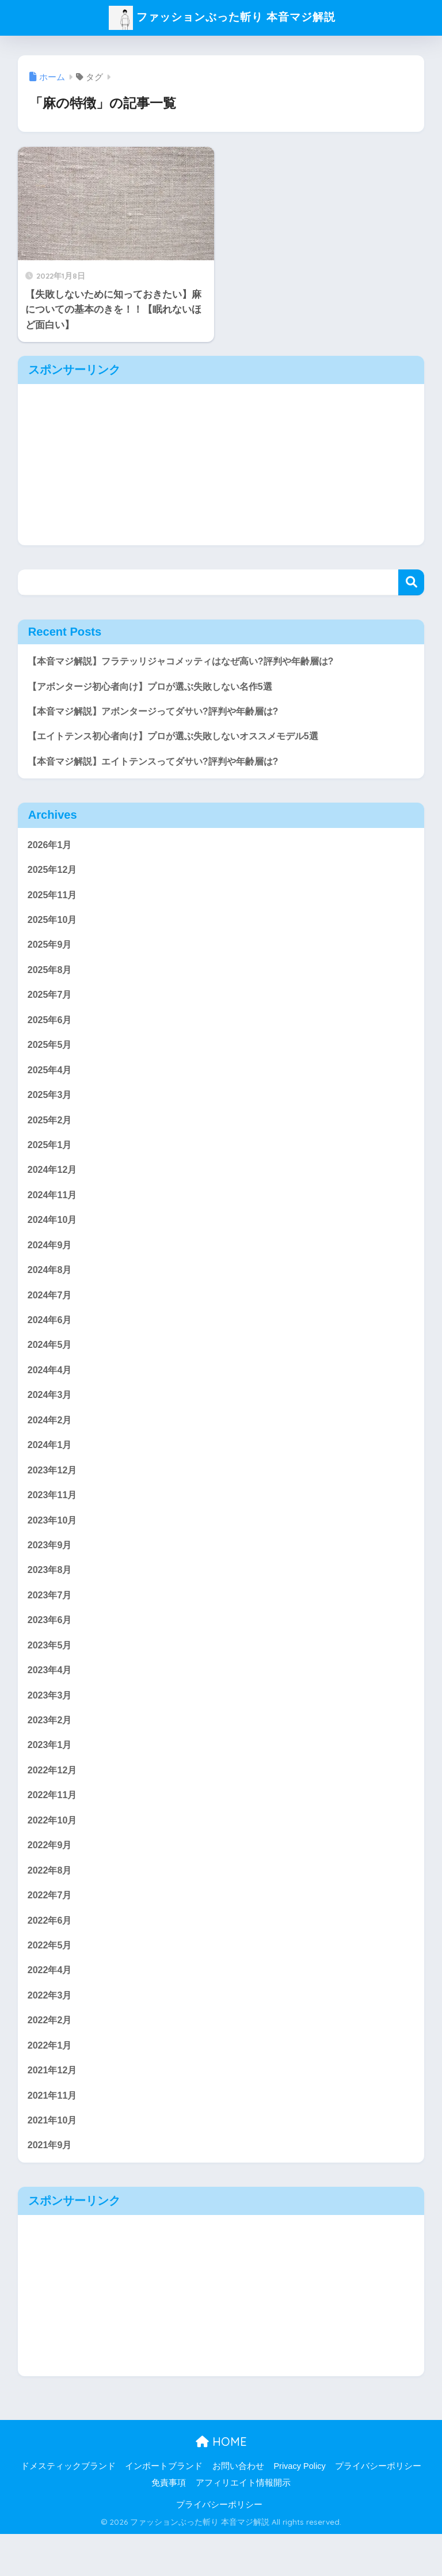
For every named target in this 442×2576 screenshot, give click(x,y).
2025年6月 (51, 1028)
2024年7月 (51, 1311)
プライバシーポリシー (378, 2508)
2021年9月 (51, 2187)
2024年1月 (51, 1466)
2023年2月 (51, 1749)
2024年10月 (53, 1234)
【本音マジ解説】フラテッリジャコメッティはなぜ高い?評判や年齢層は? (190, 661)
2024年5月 (51, 1363)
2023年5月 (51, 1672)
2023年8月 (51, 1594)
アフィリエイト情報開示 (243, 2525)
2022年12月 (53, 1800)
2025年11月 (53, 899)
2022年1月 (51, 2084)
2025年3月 (51, 1105)
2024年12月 (53, 1182)
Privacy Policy (299, 2508)
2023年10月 (53, 1543)
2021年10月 (53, 2161)
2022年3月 (51, 2032)
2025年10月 (53, 925)
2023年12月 (53, 1492)
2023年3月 (51, 1723)
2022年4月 (51, 2006)
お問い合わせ (238, 2508)
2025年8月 (51, 977)
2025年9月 (51, 951)
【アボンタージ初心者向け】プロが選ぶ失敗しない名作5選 (157, 687)
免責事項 (168, 2525)
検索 (411, 582)
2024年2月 (51, 1440)
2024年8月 (51, 1286)
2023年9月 (51, 1569)
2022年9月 (51, 1877)
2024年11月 (53, 1208)
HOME (221, 2483)
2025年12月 (53, 874)
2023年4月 (51, 1697)
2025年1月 (51, 1157)
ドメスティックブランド (68, 2508)
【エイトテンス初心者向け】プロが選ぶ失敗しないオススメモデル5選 (182, 738)
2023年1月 (51, 1774)
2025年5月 (51, 1054)
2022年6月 (51, 1955)
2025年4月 (51, 1079)
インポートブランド (164, 2508)
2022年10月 (53, 1851)
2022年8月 (51, 1903)
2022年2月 (51, 2058)
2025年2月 (51, 1131)
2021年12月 (53, 2109)
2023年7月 (51, 1620)
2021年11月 (53, 2135)
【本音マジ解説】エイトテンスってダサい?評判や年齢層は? (161, 764)
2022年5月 (51, 1980)
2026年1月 (51, 848)
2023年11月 (53, 1517)
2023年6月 (51, 1646)
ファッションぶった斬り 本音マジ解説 (222, 16)
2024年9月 (51, 1260)
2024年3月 (51, 1414)
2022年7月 (51, 1929)
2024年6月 (51, 1337)
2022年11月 (53, 1826)
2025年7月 (51, 1002)
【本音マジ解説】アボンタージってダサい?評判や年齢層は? (161, 713)
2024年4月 (51, 1389)
